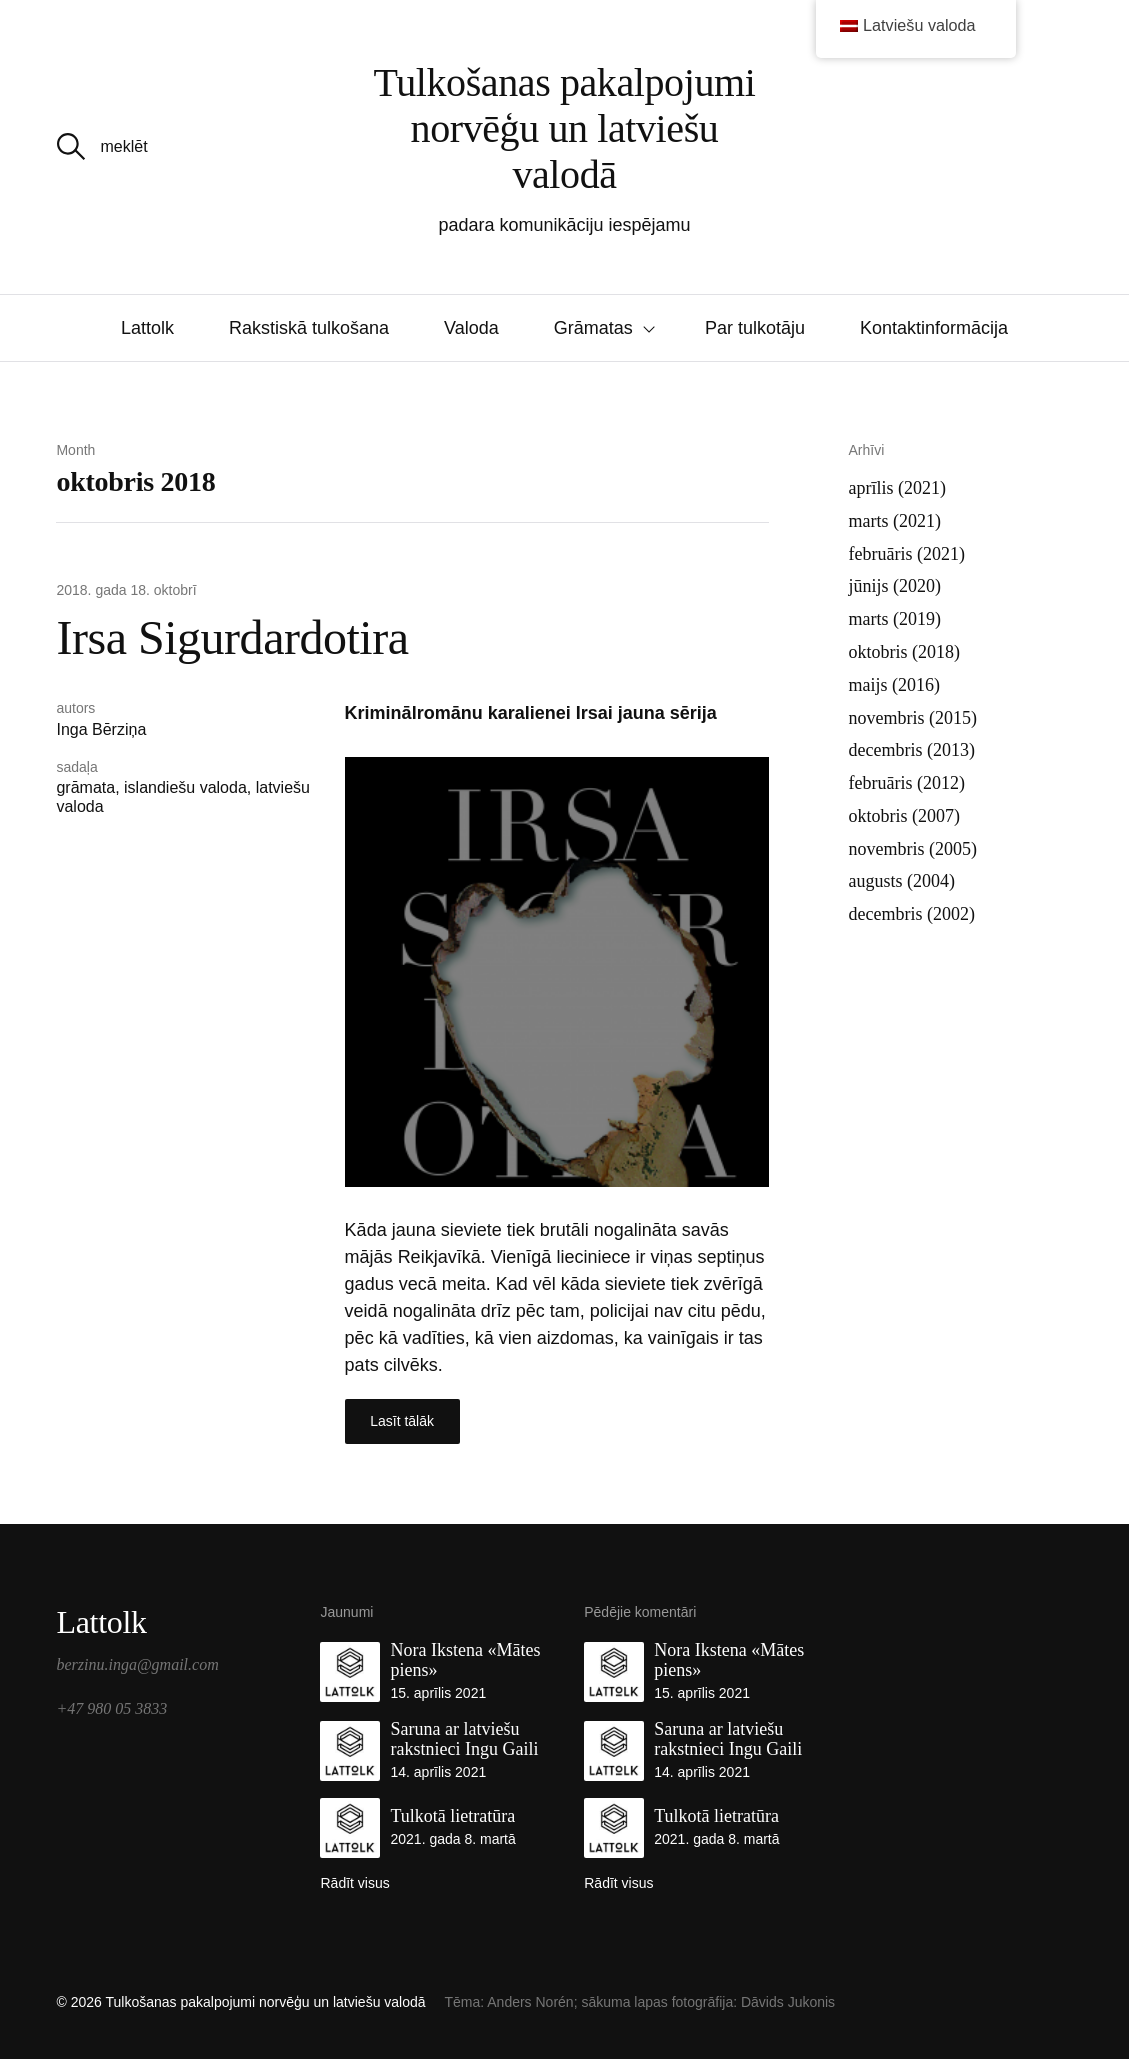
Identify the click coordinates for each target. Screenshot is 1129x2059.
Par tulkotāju (755, 328)
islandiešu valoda (185, 787)
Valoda (471, 328)
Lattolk (147, 328)
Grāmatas (593, 328)
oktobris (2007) (905, 816)
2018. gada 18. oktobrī (126, 590)
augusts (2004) (902, 881)
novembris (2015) (913, 718)
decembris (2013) (912, 750)
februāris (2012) (907, 783)
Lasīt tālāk (402, 1421)
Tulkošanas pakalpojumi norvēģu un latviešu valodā (565, 128)
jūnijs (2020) (895, 586)
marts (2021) (895, 521)
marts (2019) (895, 619)
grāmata (85, 787)
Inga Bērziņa (101, 729)
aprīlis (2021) (897, 488)
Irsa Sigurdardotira (232, 637)
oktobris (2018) (905, 652)
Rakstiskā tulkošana (309, 328)
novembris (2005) (913, 849)
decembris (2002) (912, 914)
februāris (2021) (907, 554)
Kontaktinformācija (934, 328)
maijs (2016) (895, 685)
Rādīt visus (354, 1883)
